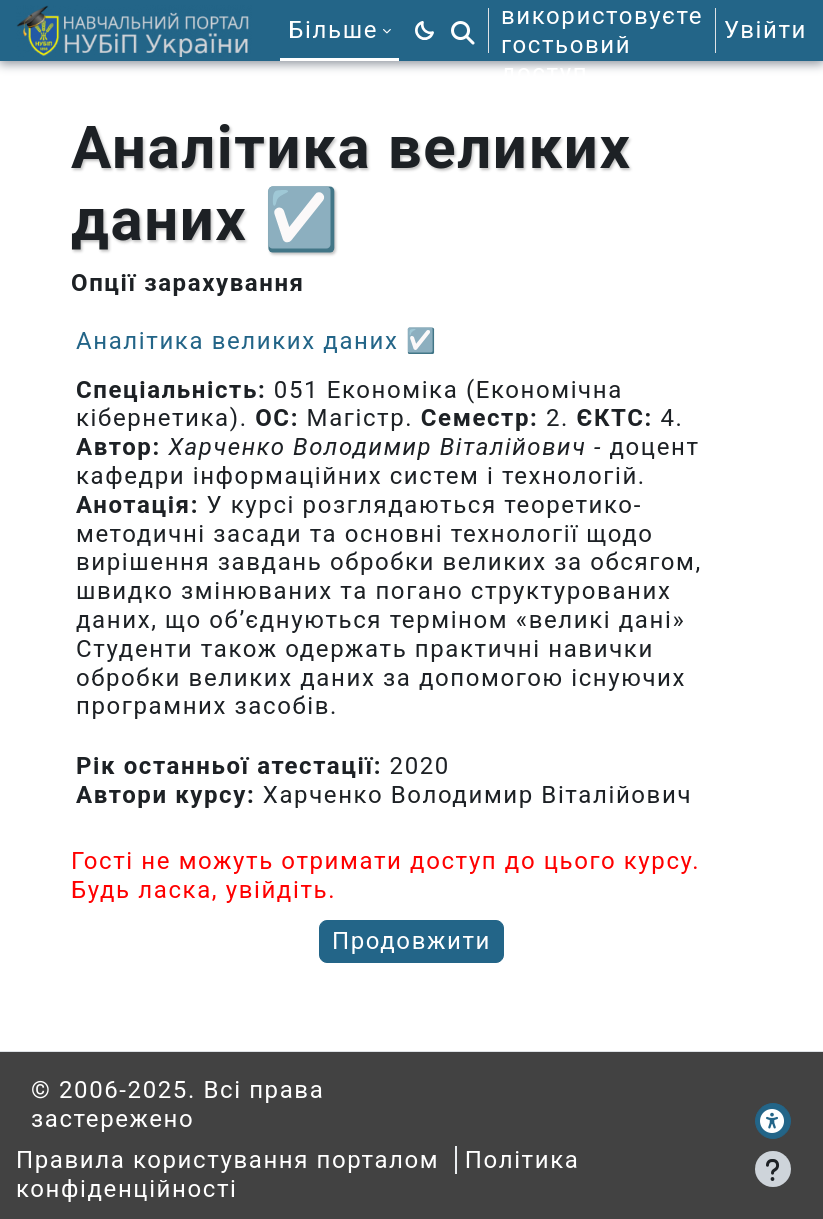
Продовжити (411, 941)
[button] (463, 30)
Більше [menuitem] (333, 30)
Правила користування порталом (227, 1160)
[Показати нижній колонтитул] (773, 1169)
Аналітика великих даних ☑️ (256, 341)
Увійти (765, 30)
